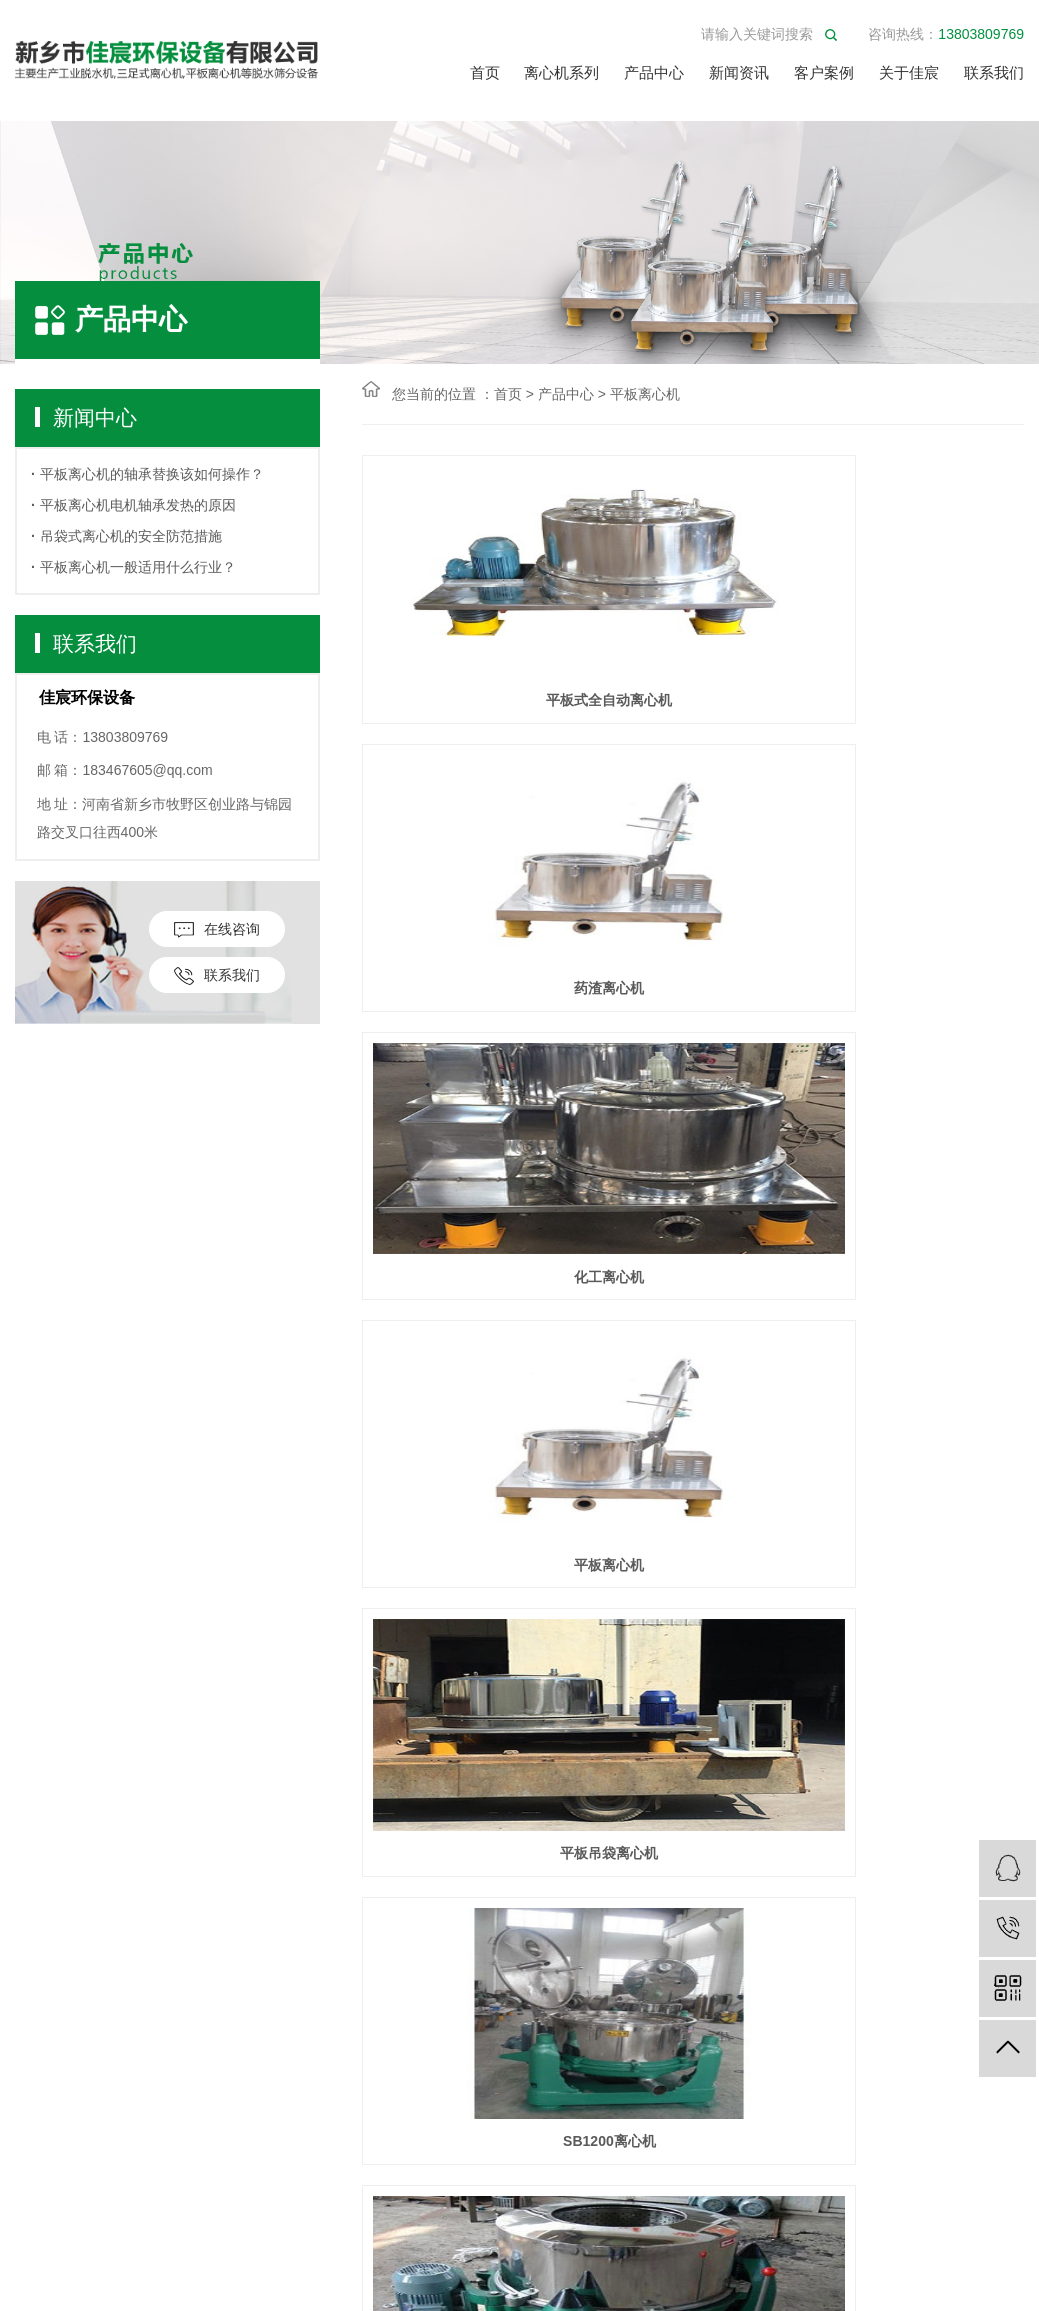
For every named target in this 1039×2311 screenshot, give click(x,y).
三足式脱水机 (60, 1956)
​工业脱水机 (52, 1986)
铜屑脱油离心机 (466, 1542)
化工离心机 (920, 789)
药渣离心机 (693, 789)
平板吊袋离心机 (693, 1165)
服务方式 (317, 1896)
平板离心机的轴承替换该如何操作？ (152, 474)
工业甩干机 (52, 2106)
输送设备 (45, 2196)
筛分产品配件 (60, 2286)
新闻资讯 (739, 72)
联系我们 (994, 72)
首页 (485, 72)
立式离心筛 (52, 2076)
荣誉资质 (317, 1956)
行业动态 (181, 1896)
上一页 (557, 1606)
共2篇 (400, 1606)
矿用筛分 (45, 2226)
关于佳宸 (909, 72)
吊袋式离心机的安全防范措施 (131, 536)
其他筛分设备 (60, 2256)
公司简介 (317, 1866)
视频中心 (317, 1926)
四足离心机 (52, 1926)
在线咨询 (217, 929)
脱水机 (37, 2016)
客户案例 (824, 72)
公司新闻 (181, 1866)
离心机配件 (52, 2136)
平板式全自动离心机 (466, 789)
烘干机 (37, 2046)
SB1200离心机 (920, 1165)
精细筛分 (45, 2166)
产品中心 (654, 72)
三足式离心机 (60, 1896)
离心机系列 (561, 72)
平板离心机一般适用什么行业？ (138, 567)
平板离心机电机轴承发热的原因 (138, 505)
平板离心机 (645, 394)
